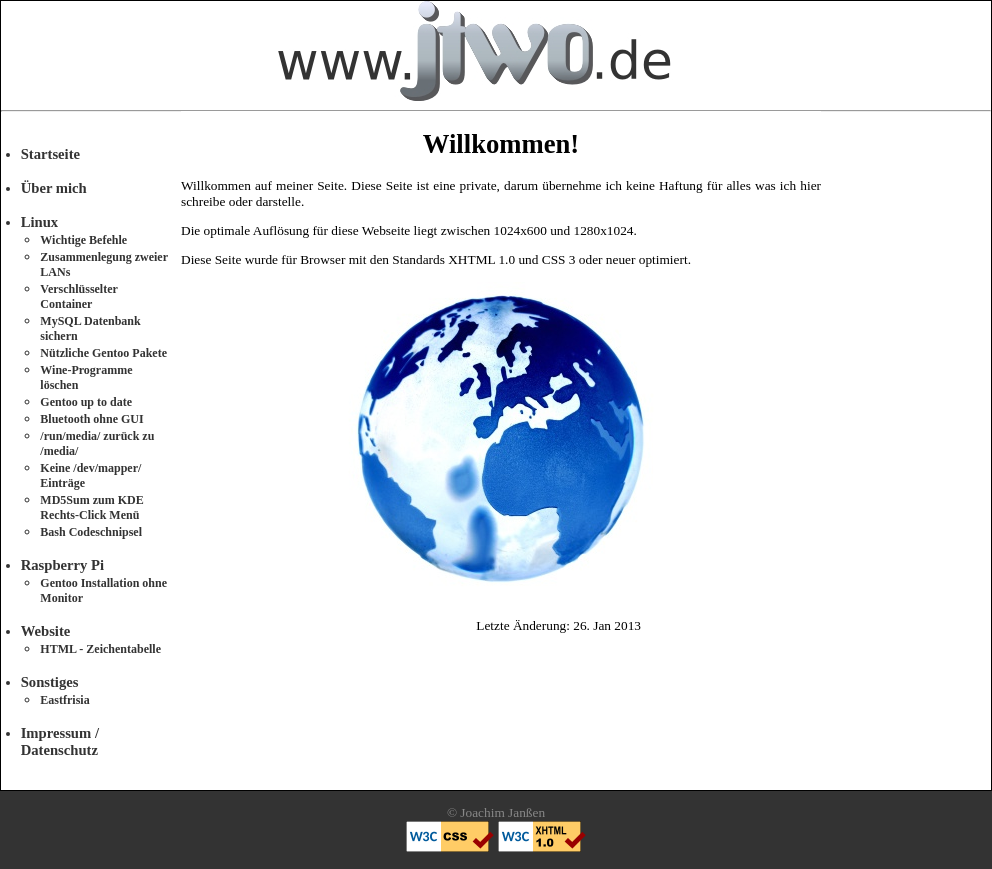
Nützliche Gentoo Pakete (103, 353)
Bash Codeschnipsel (91, 532)
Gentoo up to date (86, 402)
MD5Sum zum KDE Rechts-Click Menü (91, 507)
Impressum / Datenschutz (60, 741)
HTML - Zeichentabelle (100, 649)
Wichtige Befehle (83, 240)
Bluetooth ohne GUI (91, 419)
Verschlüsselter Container (78, 296)
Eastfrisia (64, 700)
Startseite (50, 154)
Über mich (54, 188)
